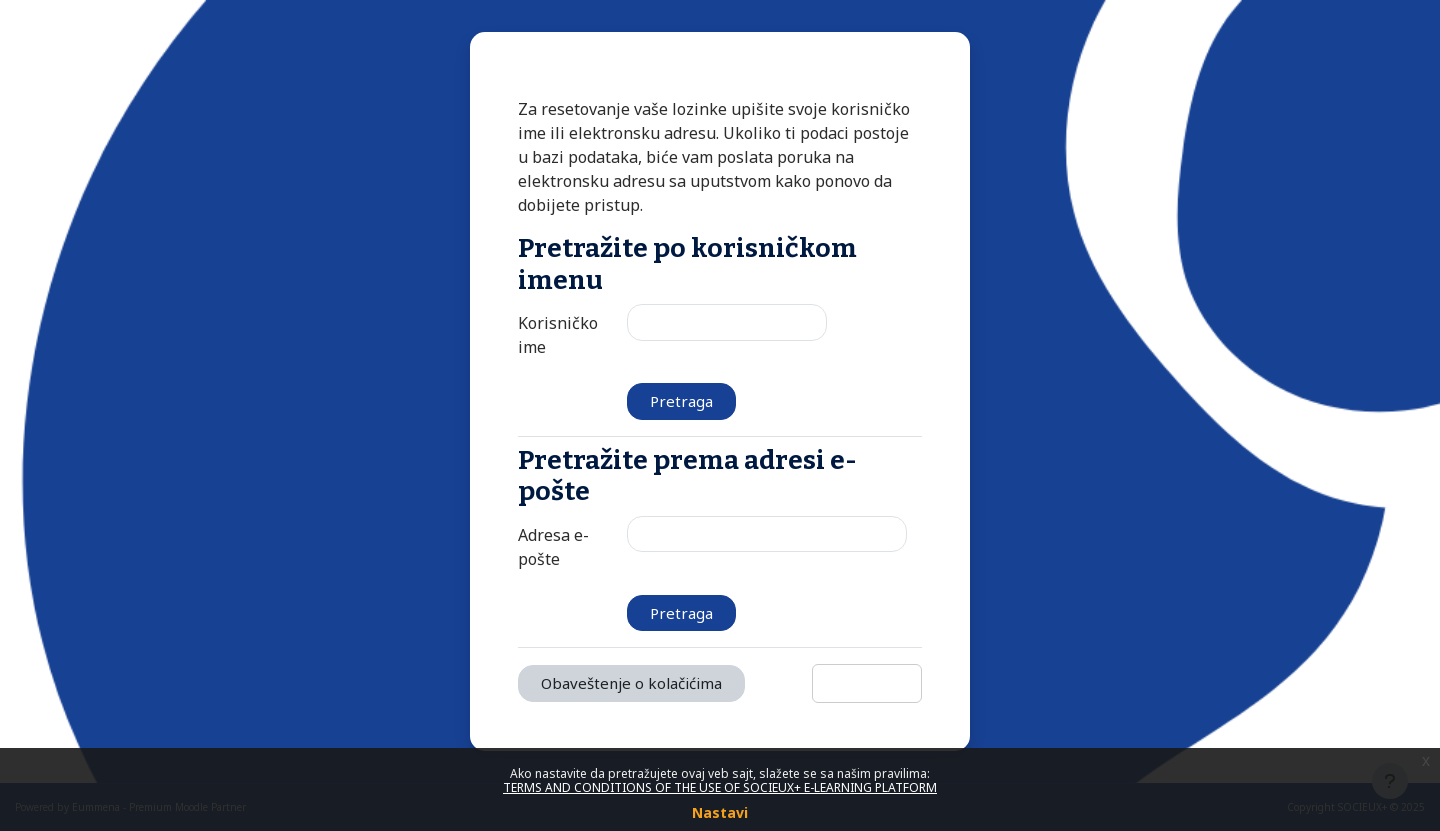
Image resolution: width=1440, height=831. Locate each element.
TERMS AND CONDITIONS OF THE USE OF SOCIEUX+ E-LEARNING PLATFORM (720, 787)
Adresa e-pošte (553, 547)
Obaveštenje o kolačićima (631, 683)
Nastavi (720, 812)
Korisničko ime (558, 335)
